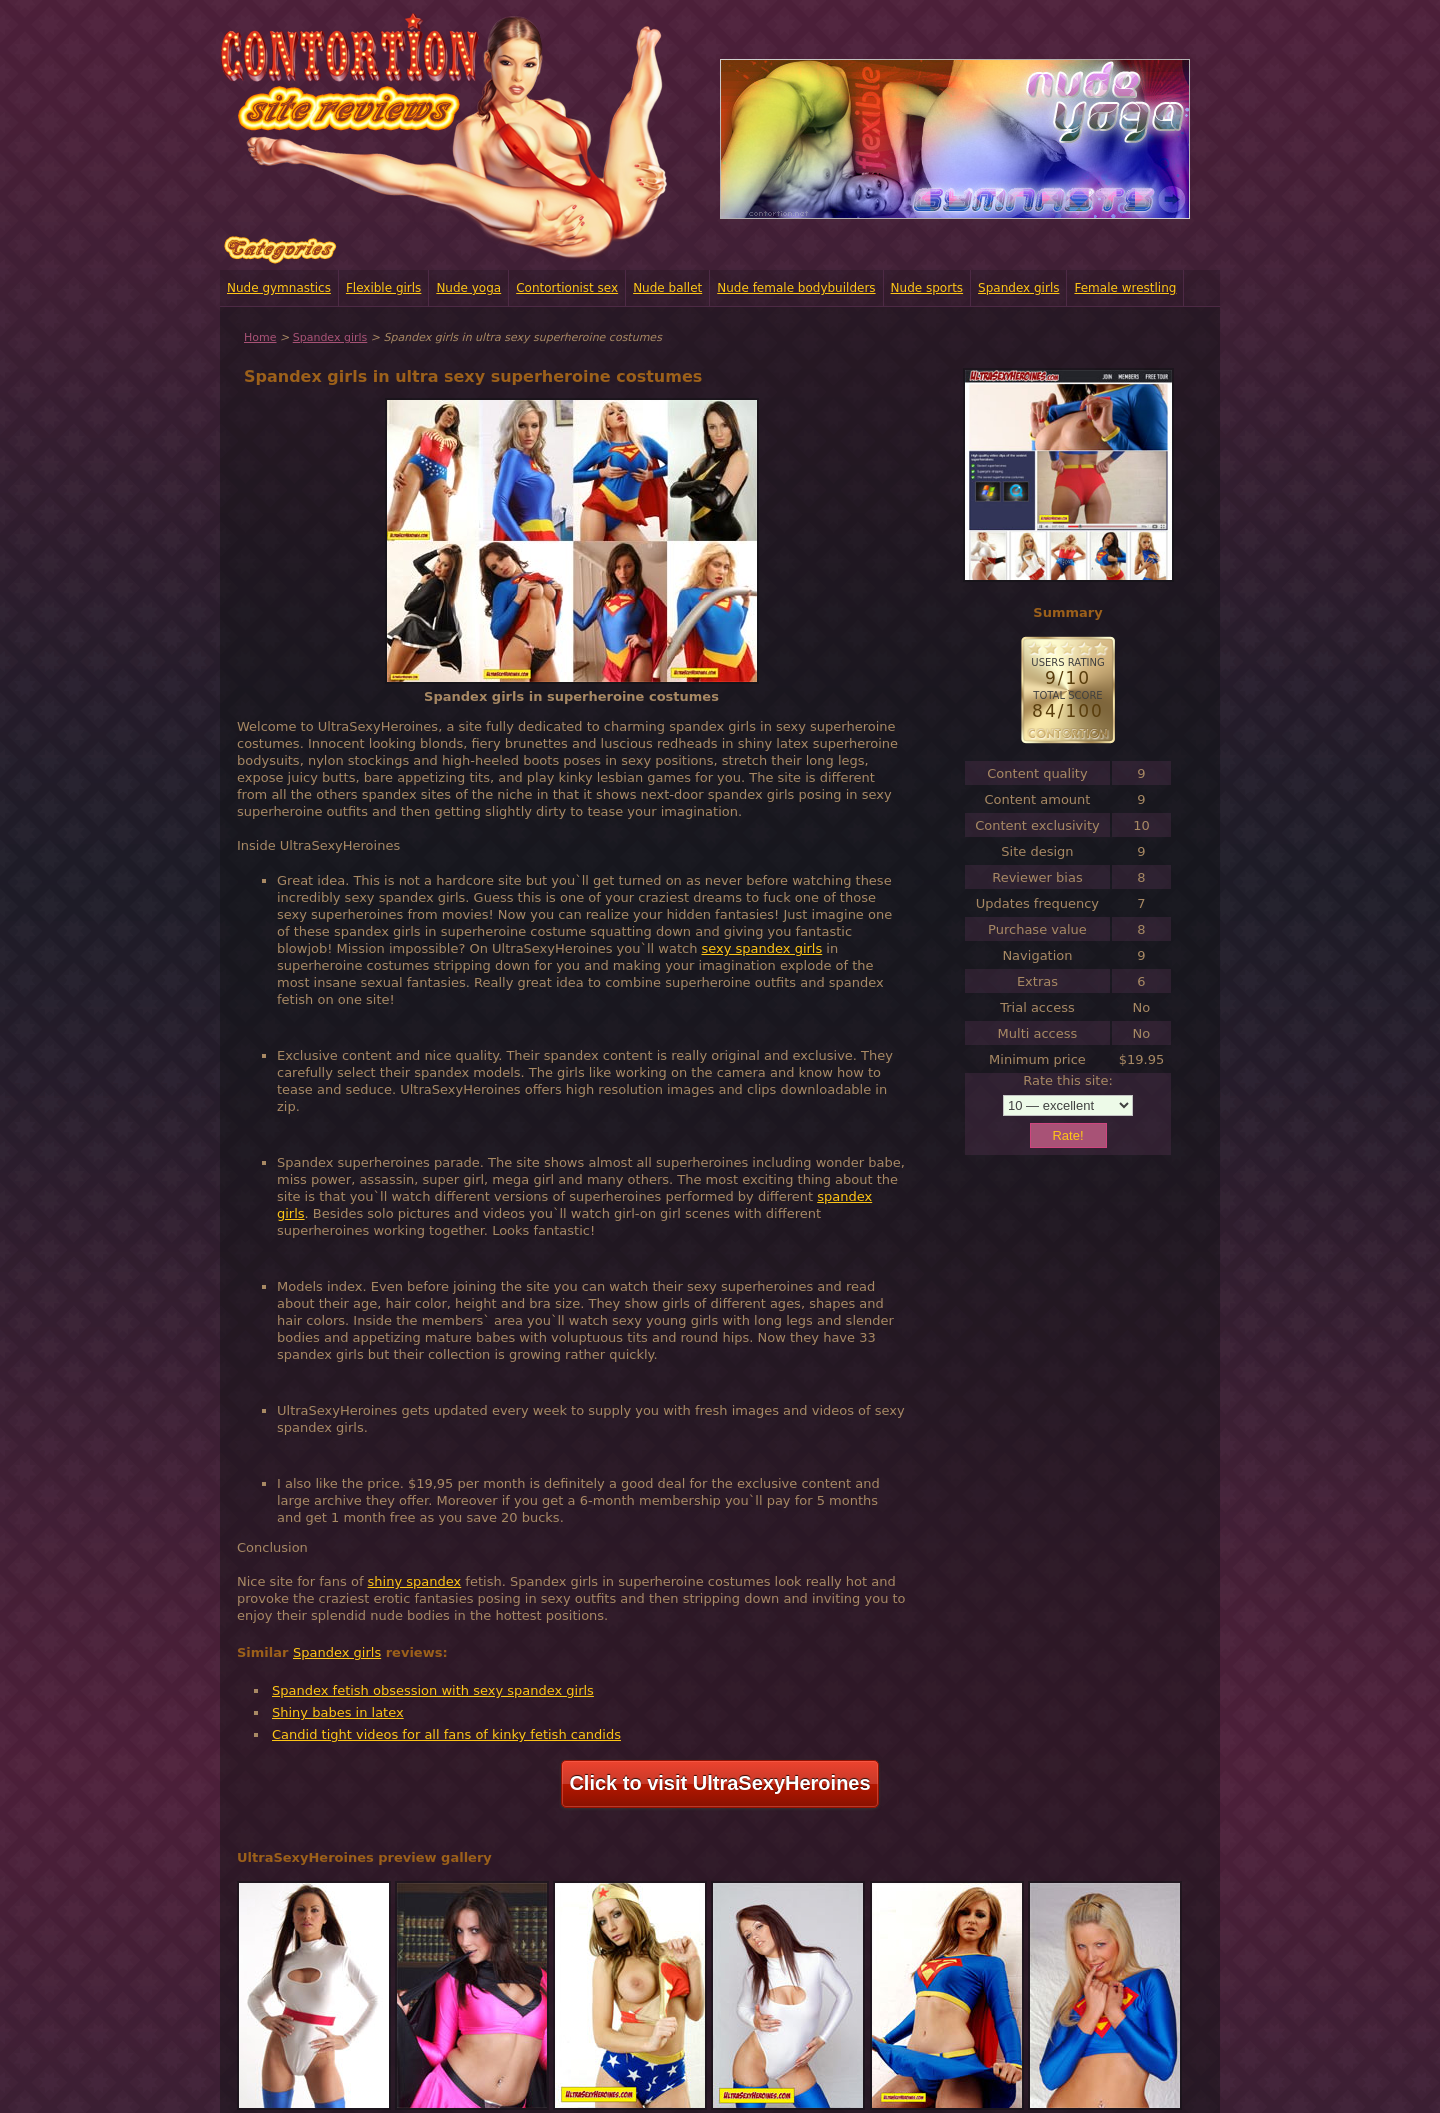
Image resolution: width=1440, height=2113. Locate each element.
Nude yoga (468, 288)
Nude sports (927, 288)
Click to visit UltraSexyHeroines (719, 1783)
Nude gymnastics (279, 288)
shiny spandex (415, 1581)
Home (260, 337)
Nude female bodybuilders (796, 288)
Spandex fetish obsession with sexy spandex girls (433, 1690)
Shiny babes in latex (338, 1712)
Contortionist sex (567, 288)
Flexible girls (383, 288)
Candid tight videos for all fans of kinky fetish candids (446, 1734)
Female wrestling (1125, 288)
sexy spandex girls (762, 948)
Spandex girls (1018, 288)
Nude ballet (667, 288)
